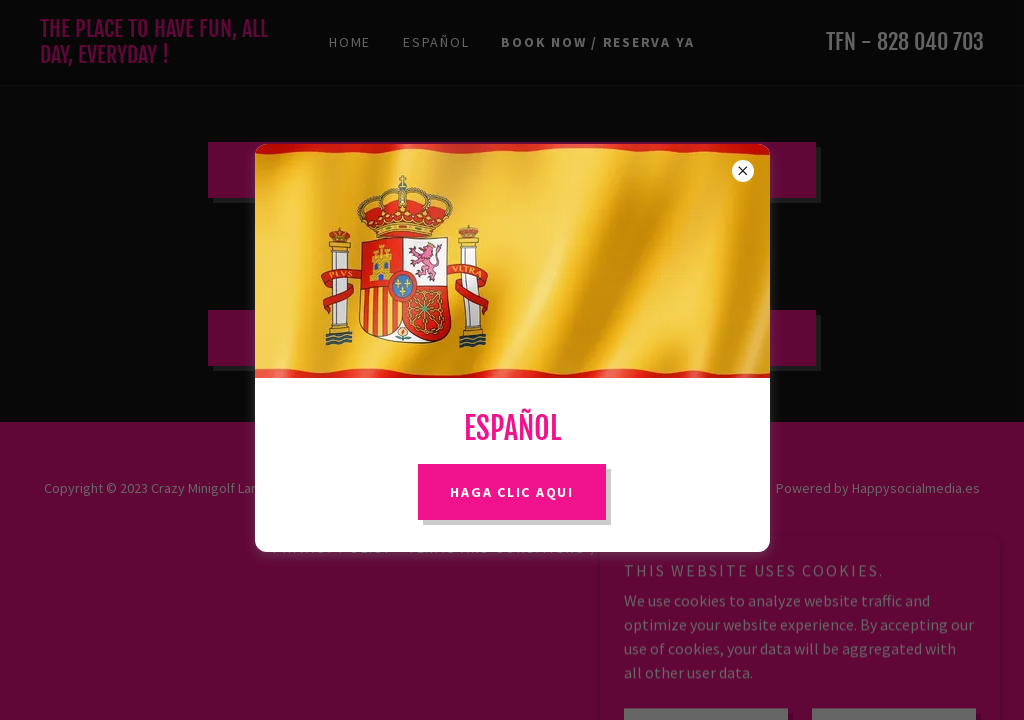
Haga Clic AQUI (512, 492)
